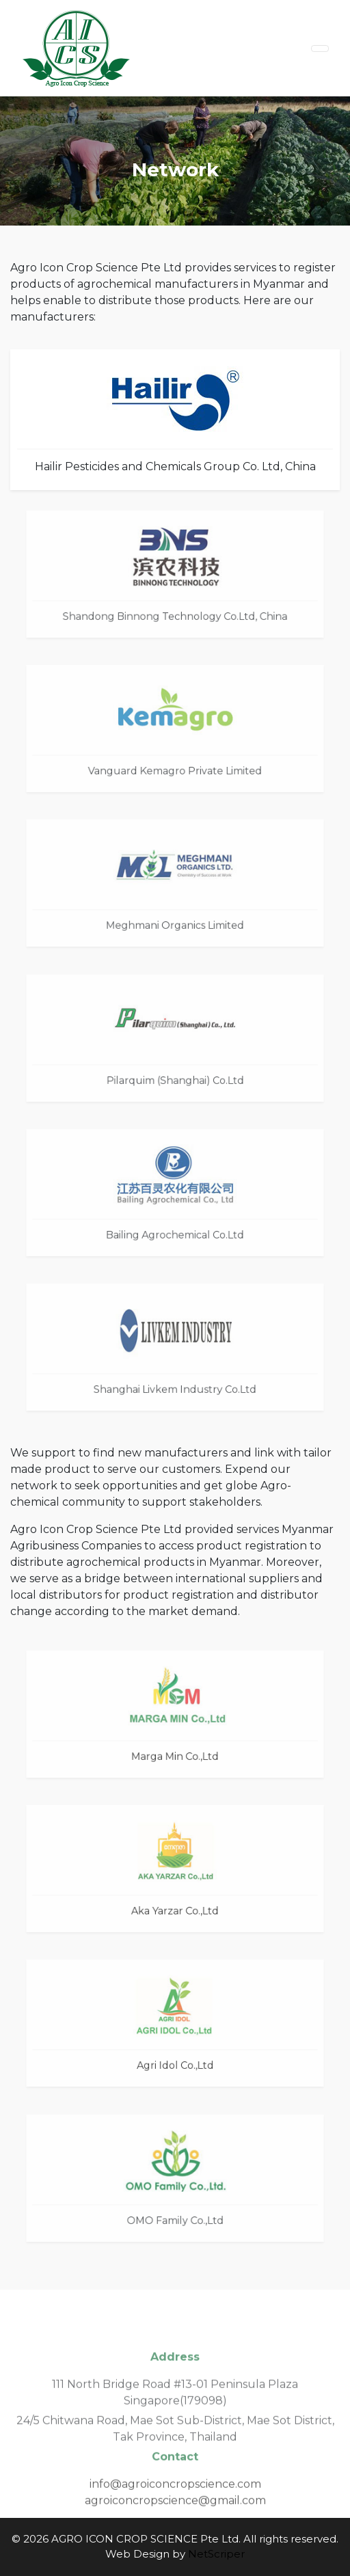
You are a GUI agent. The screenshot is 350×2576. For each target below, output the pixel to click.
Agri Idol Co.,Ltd (175, 2062)
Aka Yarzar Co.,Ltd (175, 1907)
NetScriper (216, 2553)
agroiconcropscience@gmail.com (175, 2512)
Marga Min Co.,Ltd (175, 1753)
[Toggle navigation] (320, 48)
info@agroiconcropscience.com (175, 2496)
